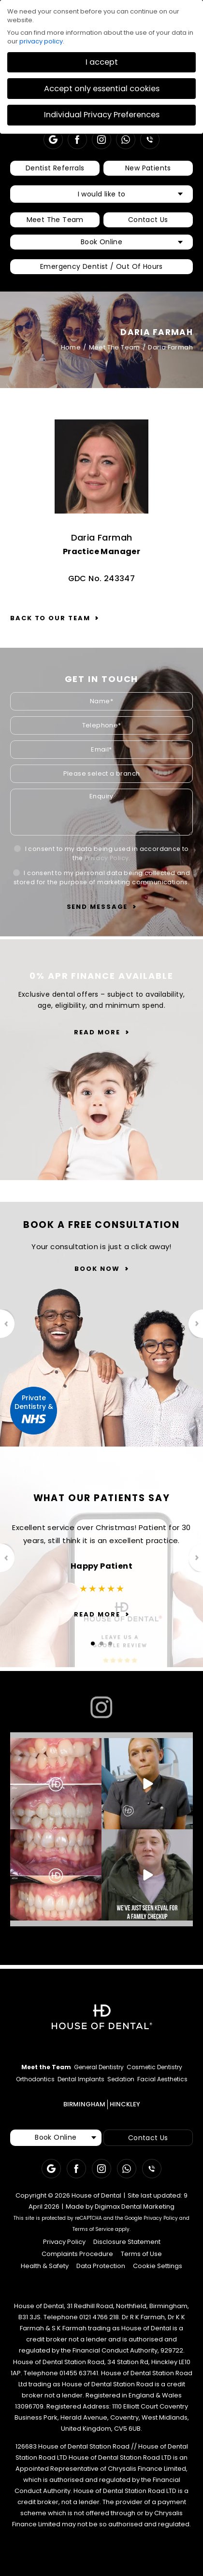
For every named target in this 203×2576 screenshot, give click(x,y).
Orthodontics (35, 2079)
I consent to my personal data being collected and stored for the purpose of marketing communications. (101, 877)
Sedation (120, 2079)
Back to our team (50, 618)
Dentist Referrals (55, 168)
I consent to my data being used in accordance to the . (101, 853)
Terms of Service (93, 2229)
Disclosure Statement (126, 2241)
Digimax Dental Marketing (134, 2206)
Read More (97, 1032)
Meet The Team (55, 219)
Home (71, 347)
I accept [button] (102, 62)
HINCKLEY (125, 2104)
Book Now (96, 1269)
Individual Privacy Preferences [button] (102, 114)
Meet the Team (46, 2067)
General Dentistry (99, 2067)
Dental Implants (81, 2079)
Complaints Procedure (77, 2253)
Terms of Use (141, 2253)
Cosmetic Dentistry (154, 2067)
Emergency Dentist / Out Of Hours (101, 266)
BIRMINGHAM (84, 2104)
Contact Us (148, 219)
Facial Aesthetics (162, 2079)
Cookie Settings (157, 2265)
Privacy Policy (107, 858)
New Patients (148, 168)
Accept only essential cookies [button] (102, 88)
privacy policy (41, 41)
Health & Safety (45, 2265)
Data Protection (100, 2265)
